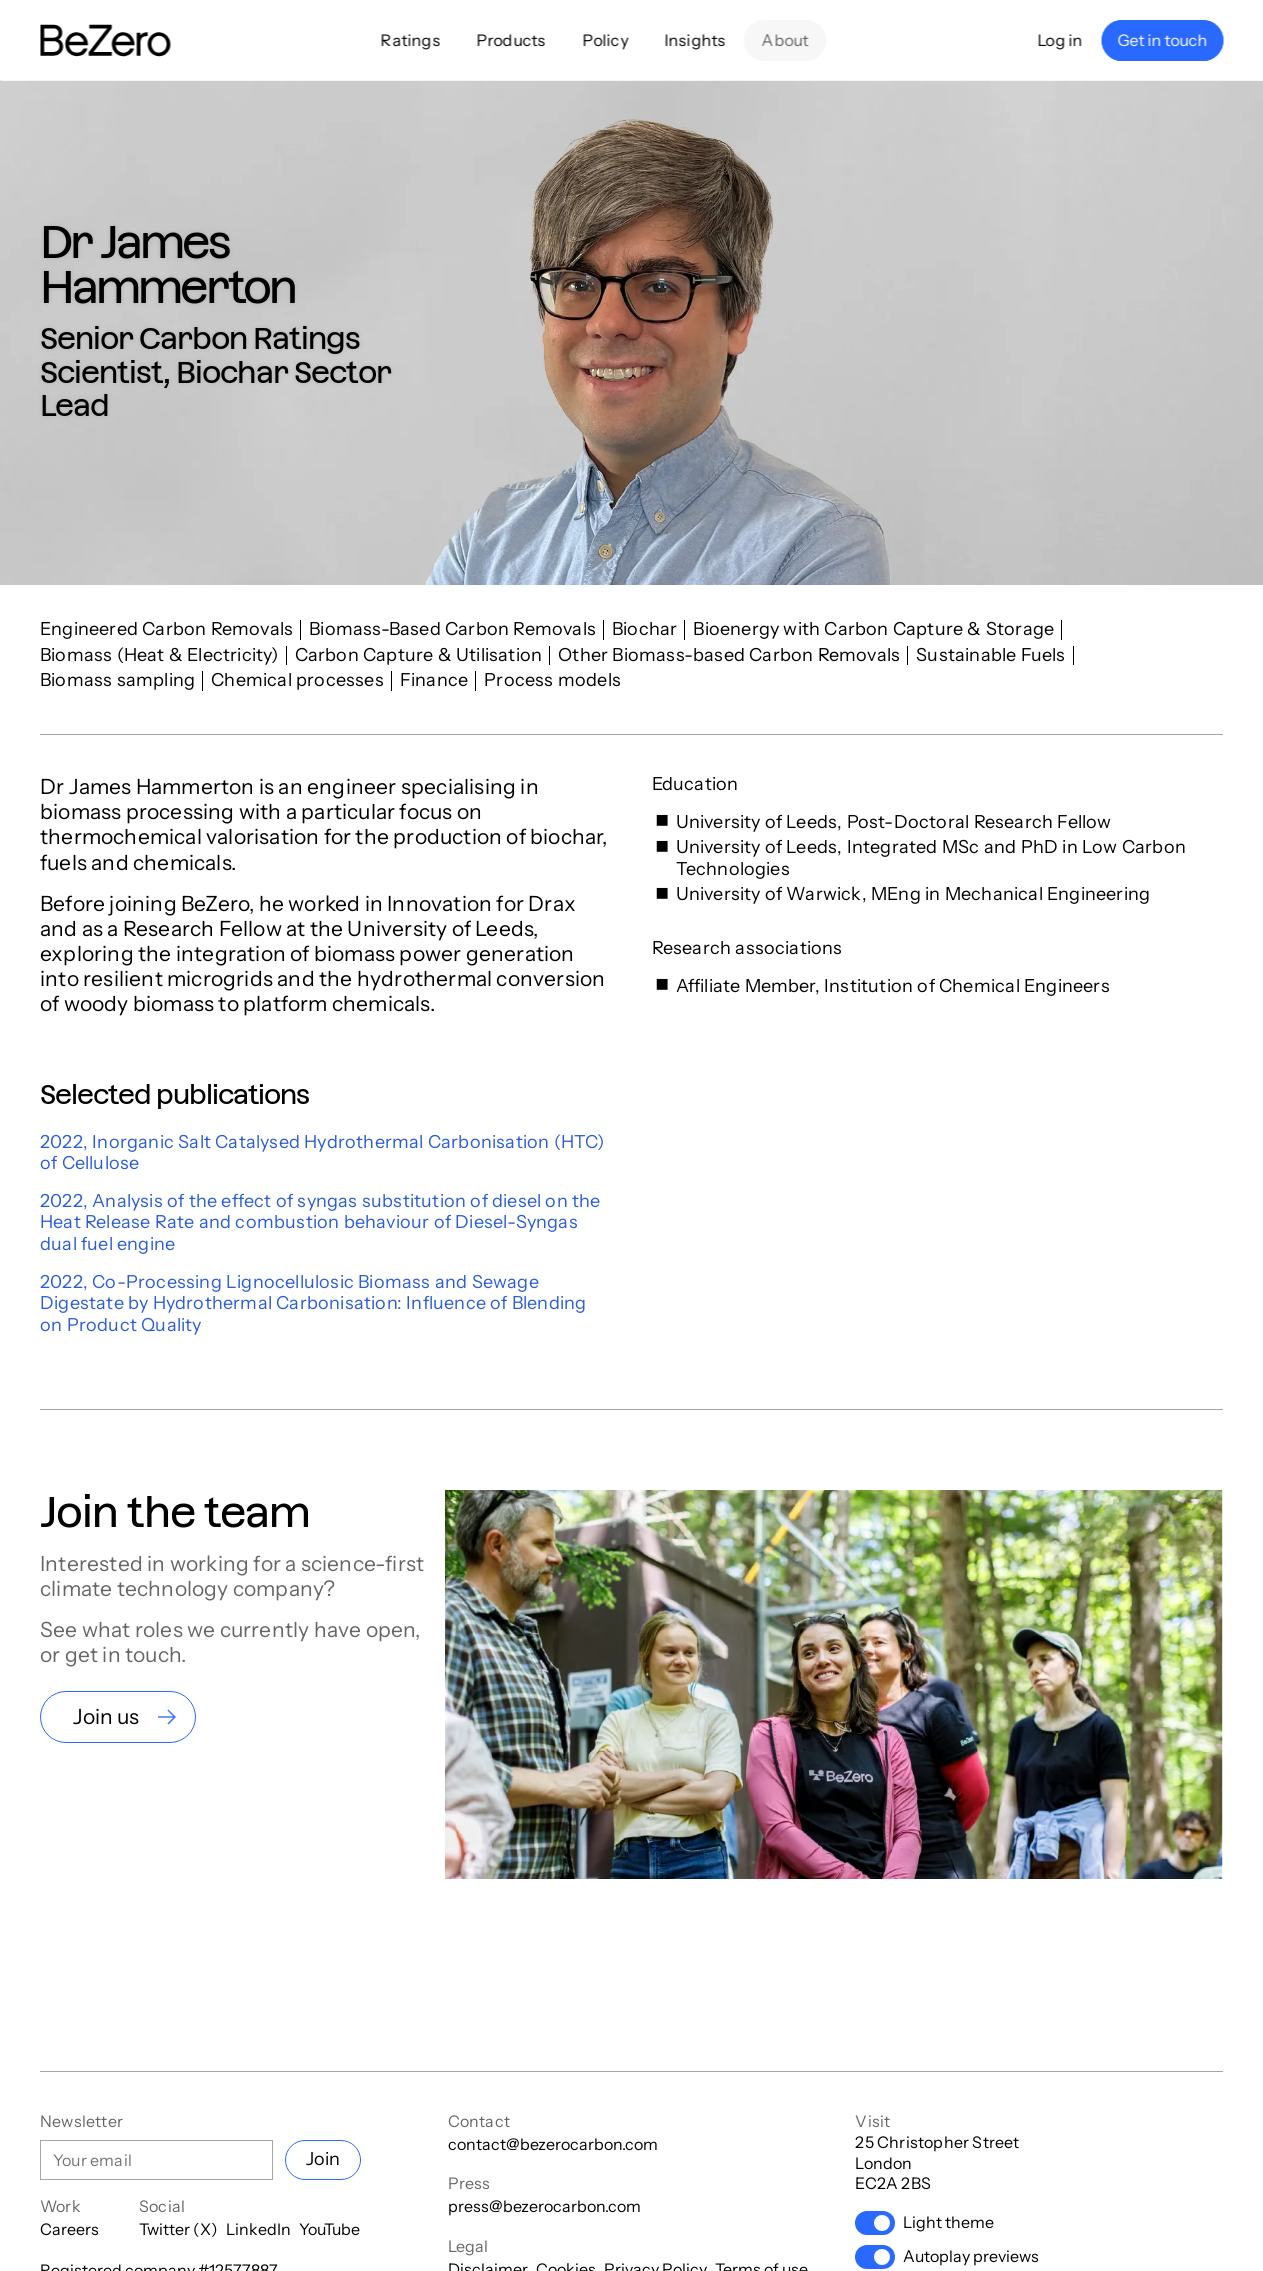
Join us (106, 1716)
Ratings (410, 40)
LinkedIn (258, 2229)
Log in (1060, 40)
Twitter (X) (178, 2229)
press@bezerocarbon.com (544, 2206)
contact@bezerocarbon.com (553, 2144)
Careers (69, 2229)
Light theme (924, 2223)
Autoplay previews (947, 2257)
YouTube (329, 2229)
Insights (695, 40)
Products (511, 40)
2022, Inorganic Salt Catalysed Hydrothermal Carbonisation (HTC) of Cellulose (322, 1153)
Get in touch (1162, 40)
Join (323, 2159)
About (785, 40)
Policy (605, 40)
